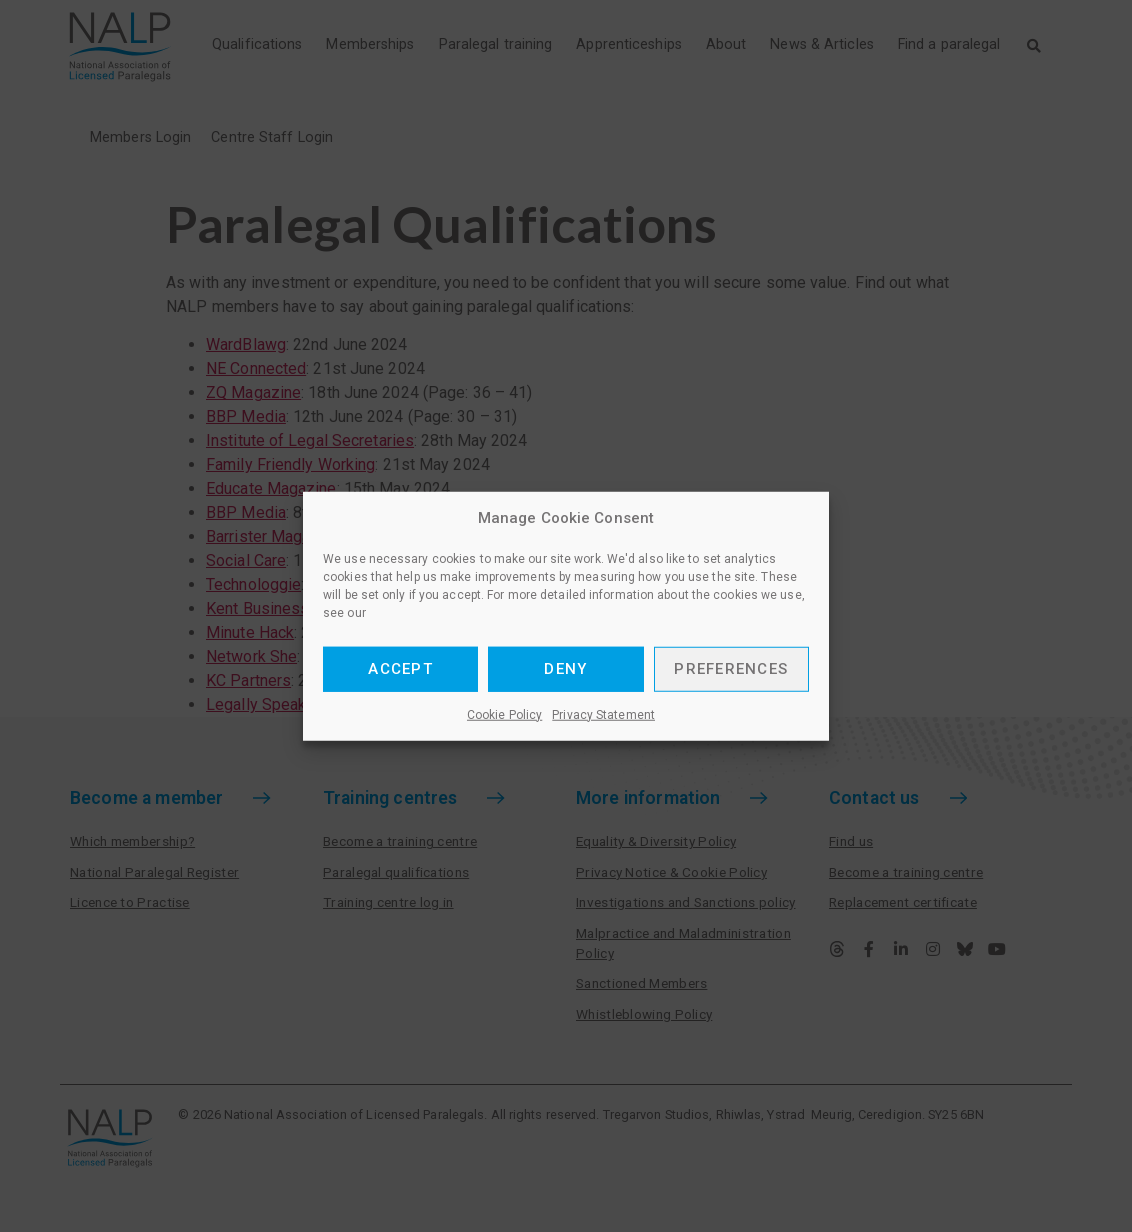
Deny (565, 669)
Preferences (731, 669)
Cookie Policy (504, 714)
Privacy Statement (603, 714)
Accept (400, 669)
